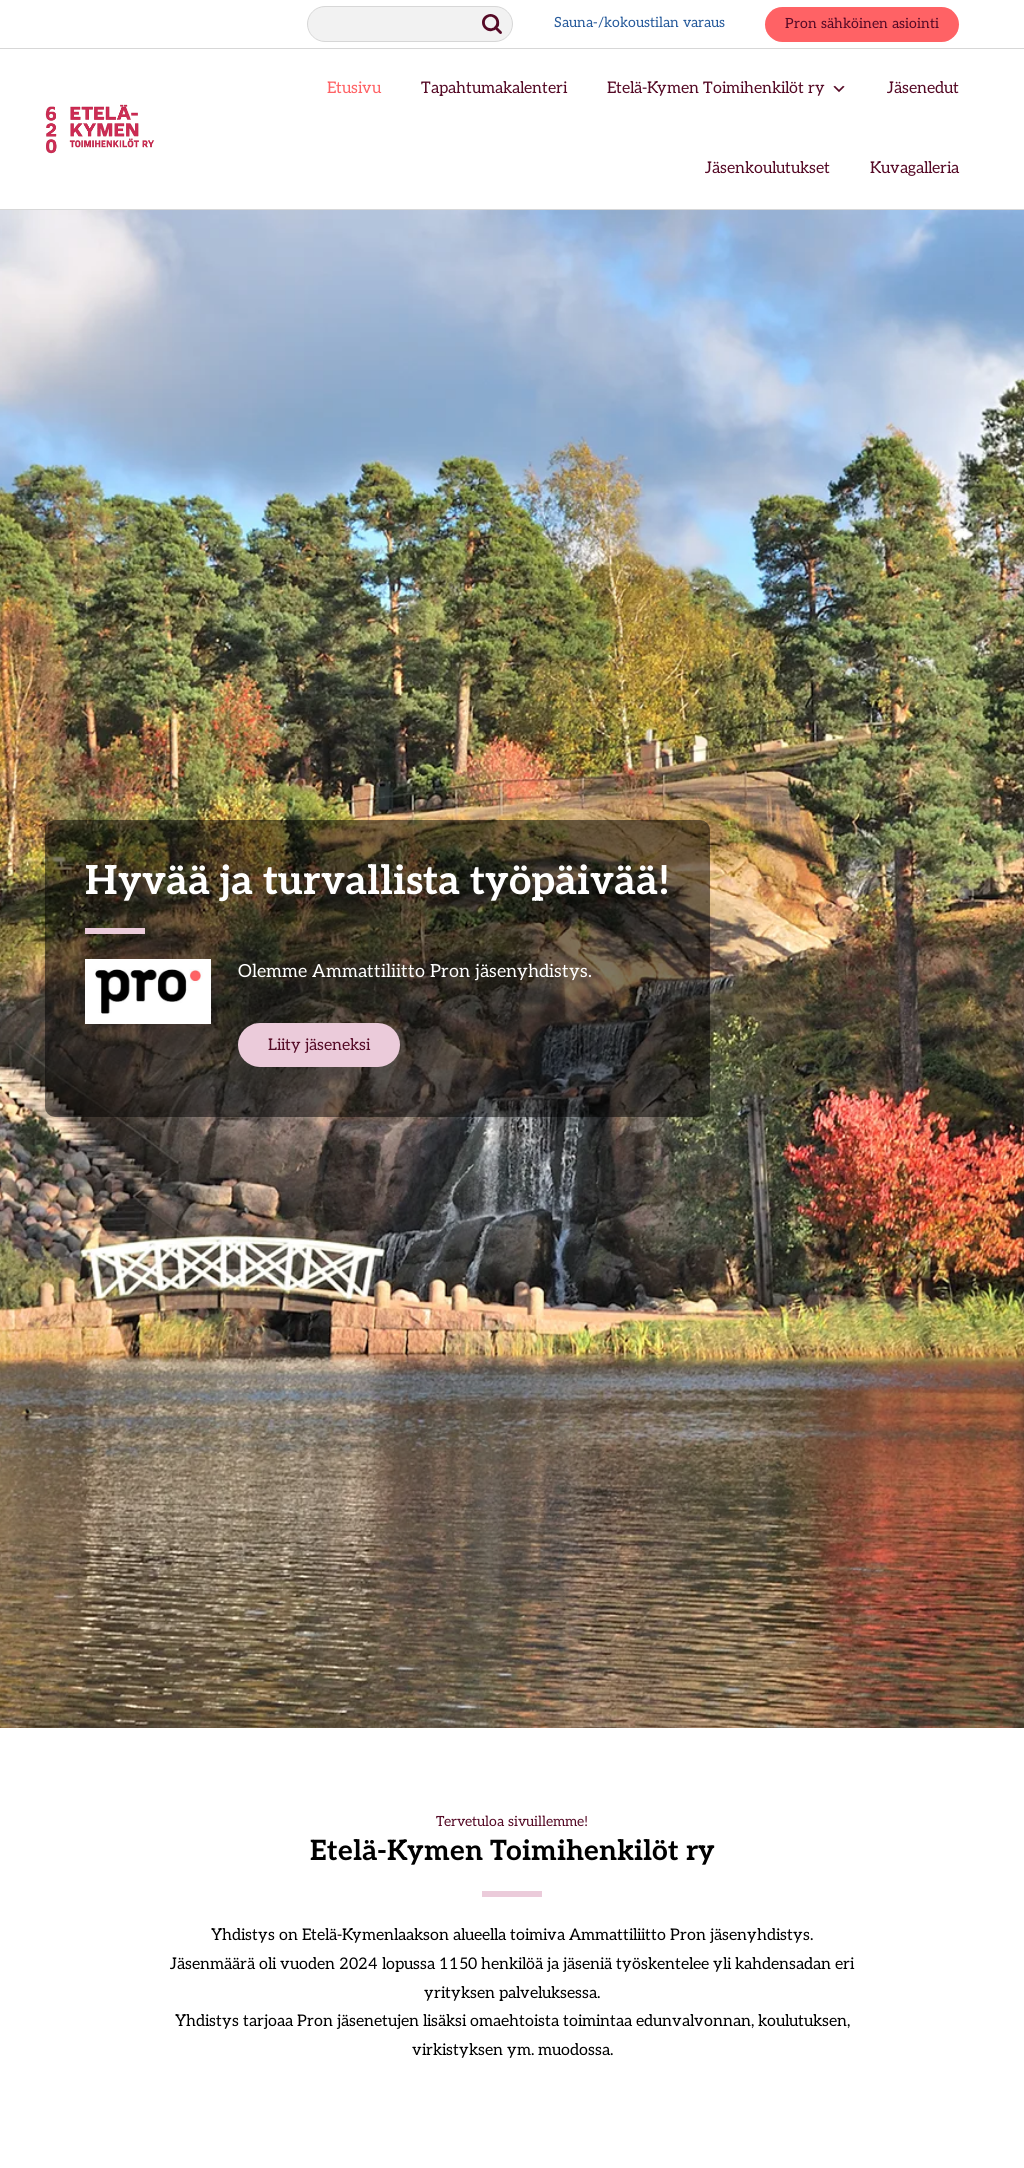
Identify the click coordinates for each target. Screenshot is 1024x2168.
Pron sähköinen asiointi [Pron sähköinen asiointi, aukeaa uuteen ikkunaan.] (862, 24)
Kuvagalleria (914, 169)
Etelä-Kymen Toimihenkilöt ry (727, 89)
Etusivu (354, 89)
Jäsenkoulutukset (767, 169)
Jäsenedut (923, 89)
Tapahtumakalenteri (494, 89)
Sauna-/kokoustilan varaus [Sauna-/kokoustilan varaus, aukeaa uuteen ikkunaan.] (639, 23)
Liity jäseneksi (319, 1046)
